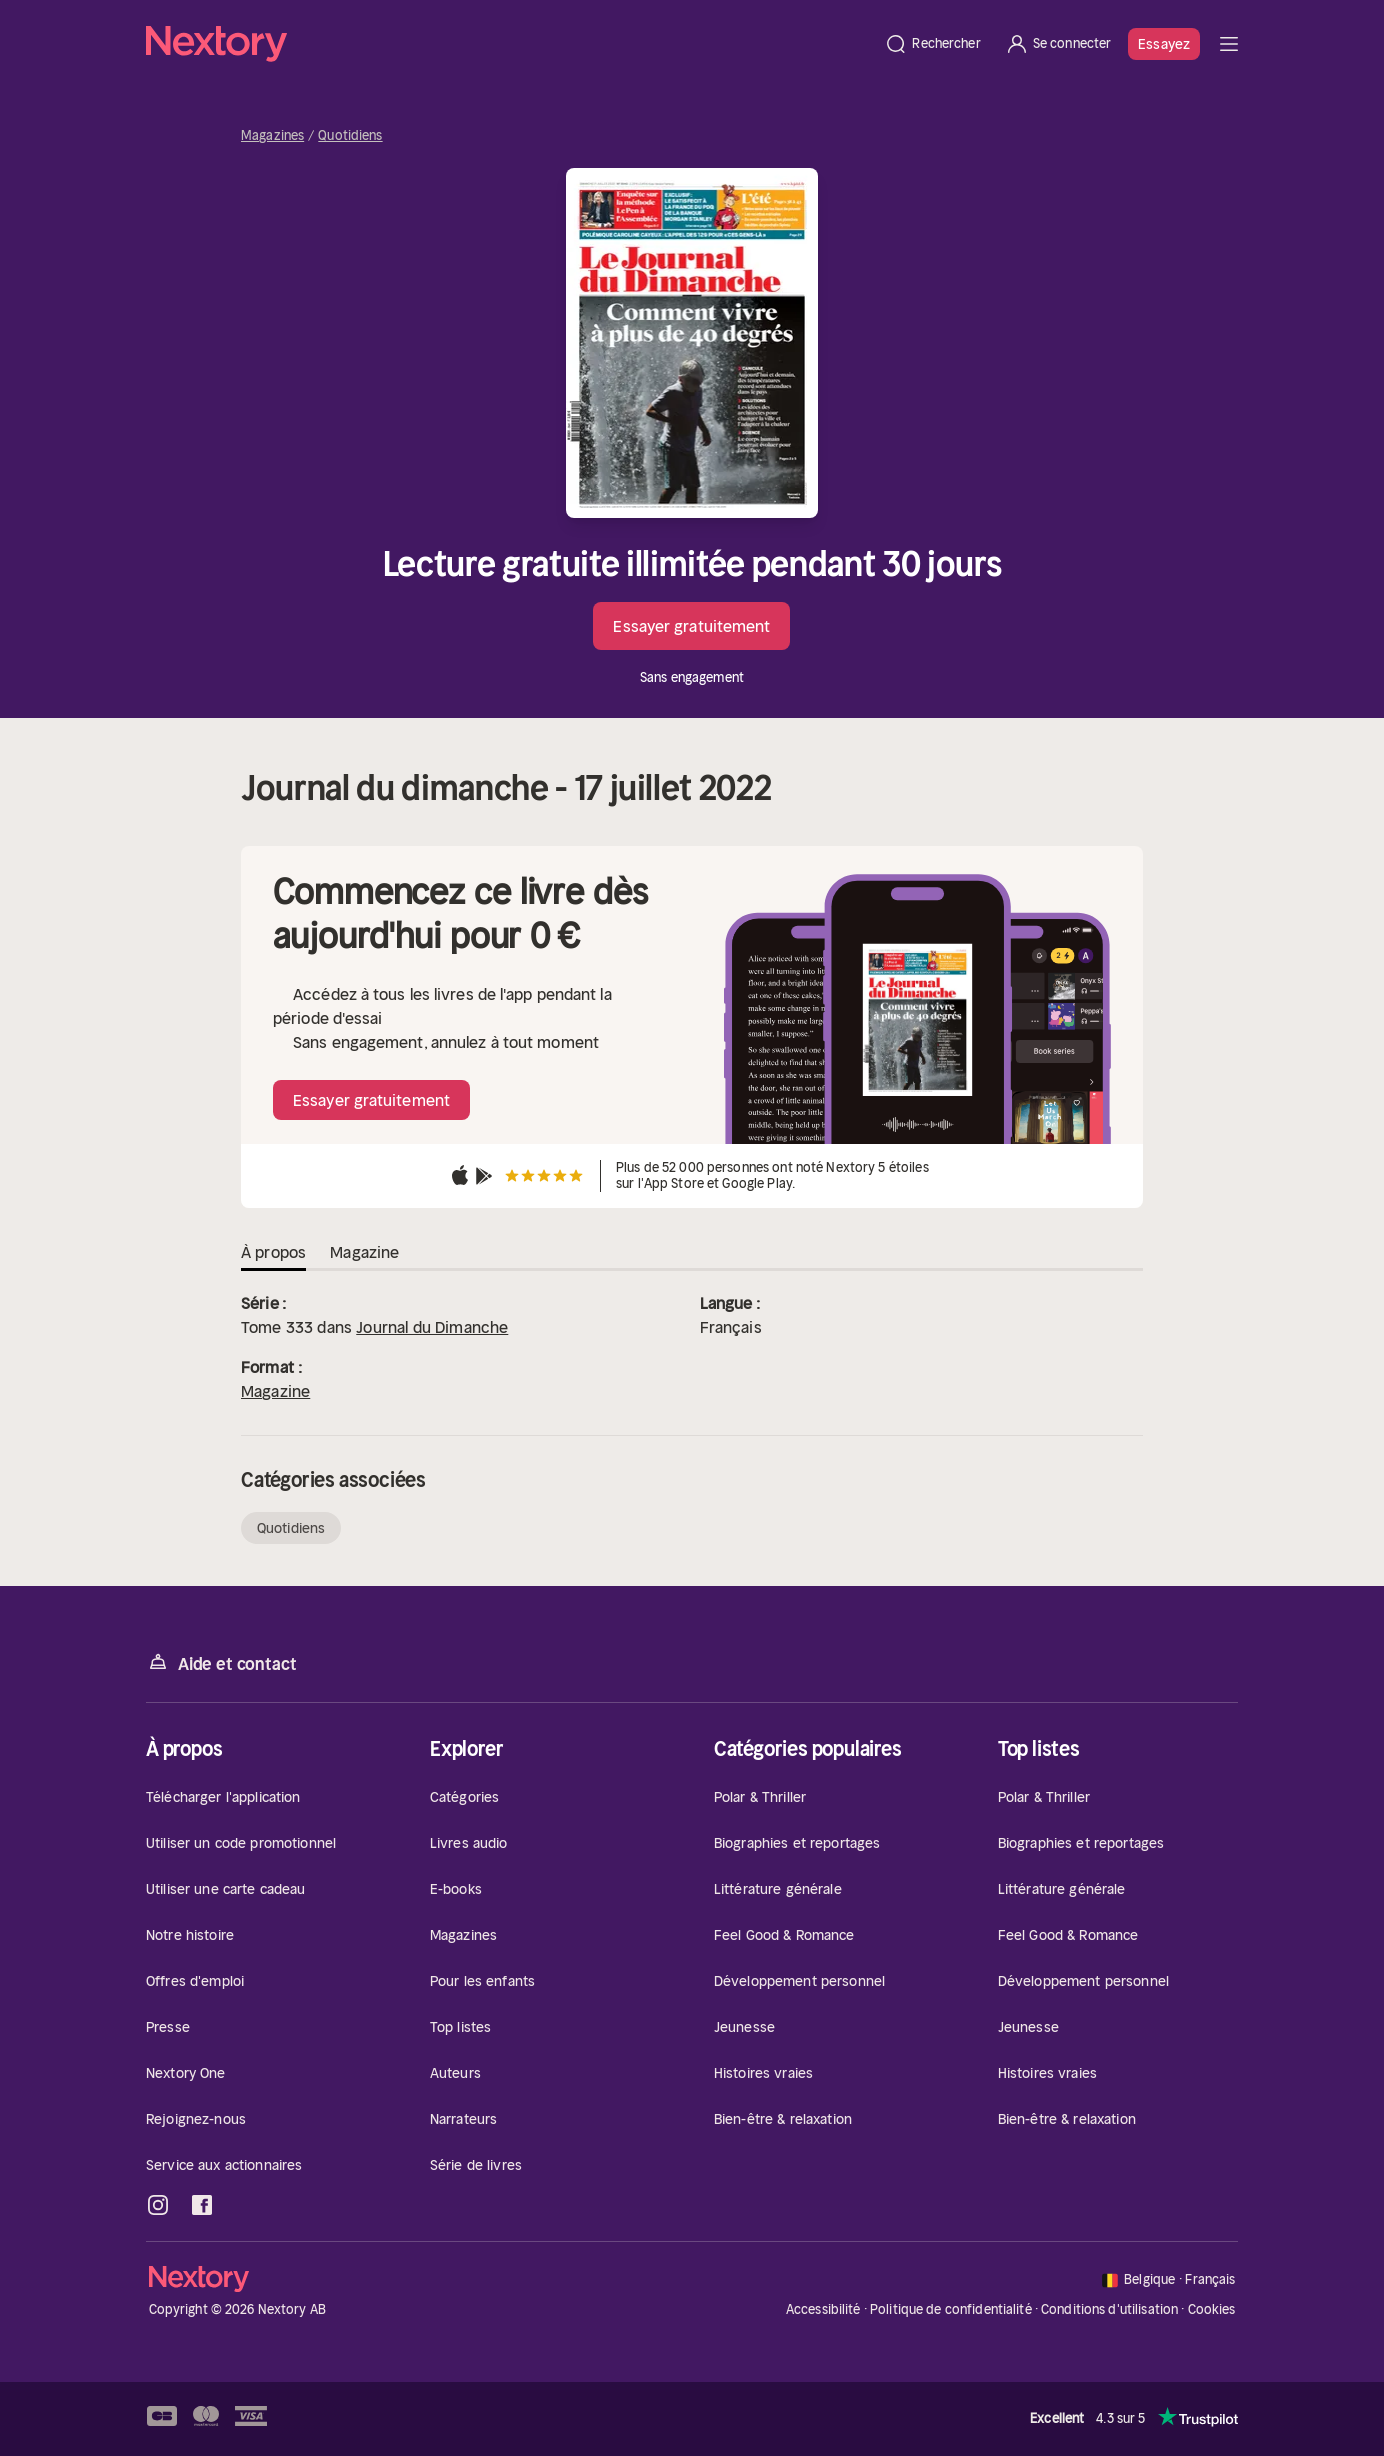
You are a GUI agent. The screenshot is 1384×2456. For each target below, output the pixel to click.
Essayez (1164, 44)
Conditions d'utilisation (1109, 2309)
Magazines (272, 136)
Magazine (275, 1391)
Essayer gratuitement (691, 626)
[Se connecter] (1058, 44)
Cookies (1212, 2310)
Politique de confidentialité (951, 2309)
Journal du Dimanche (432, 1327)
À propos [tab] (273, 1252)
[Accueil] (509, 44)
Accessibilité (823, 2309)
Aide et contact (221, 1662)
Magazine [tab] (364, 1252)
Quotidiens (350, 136)
